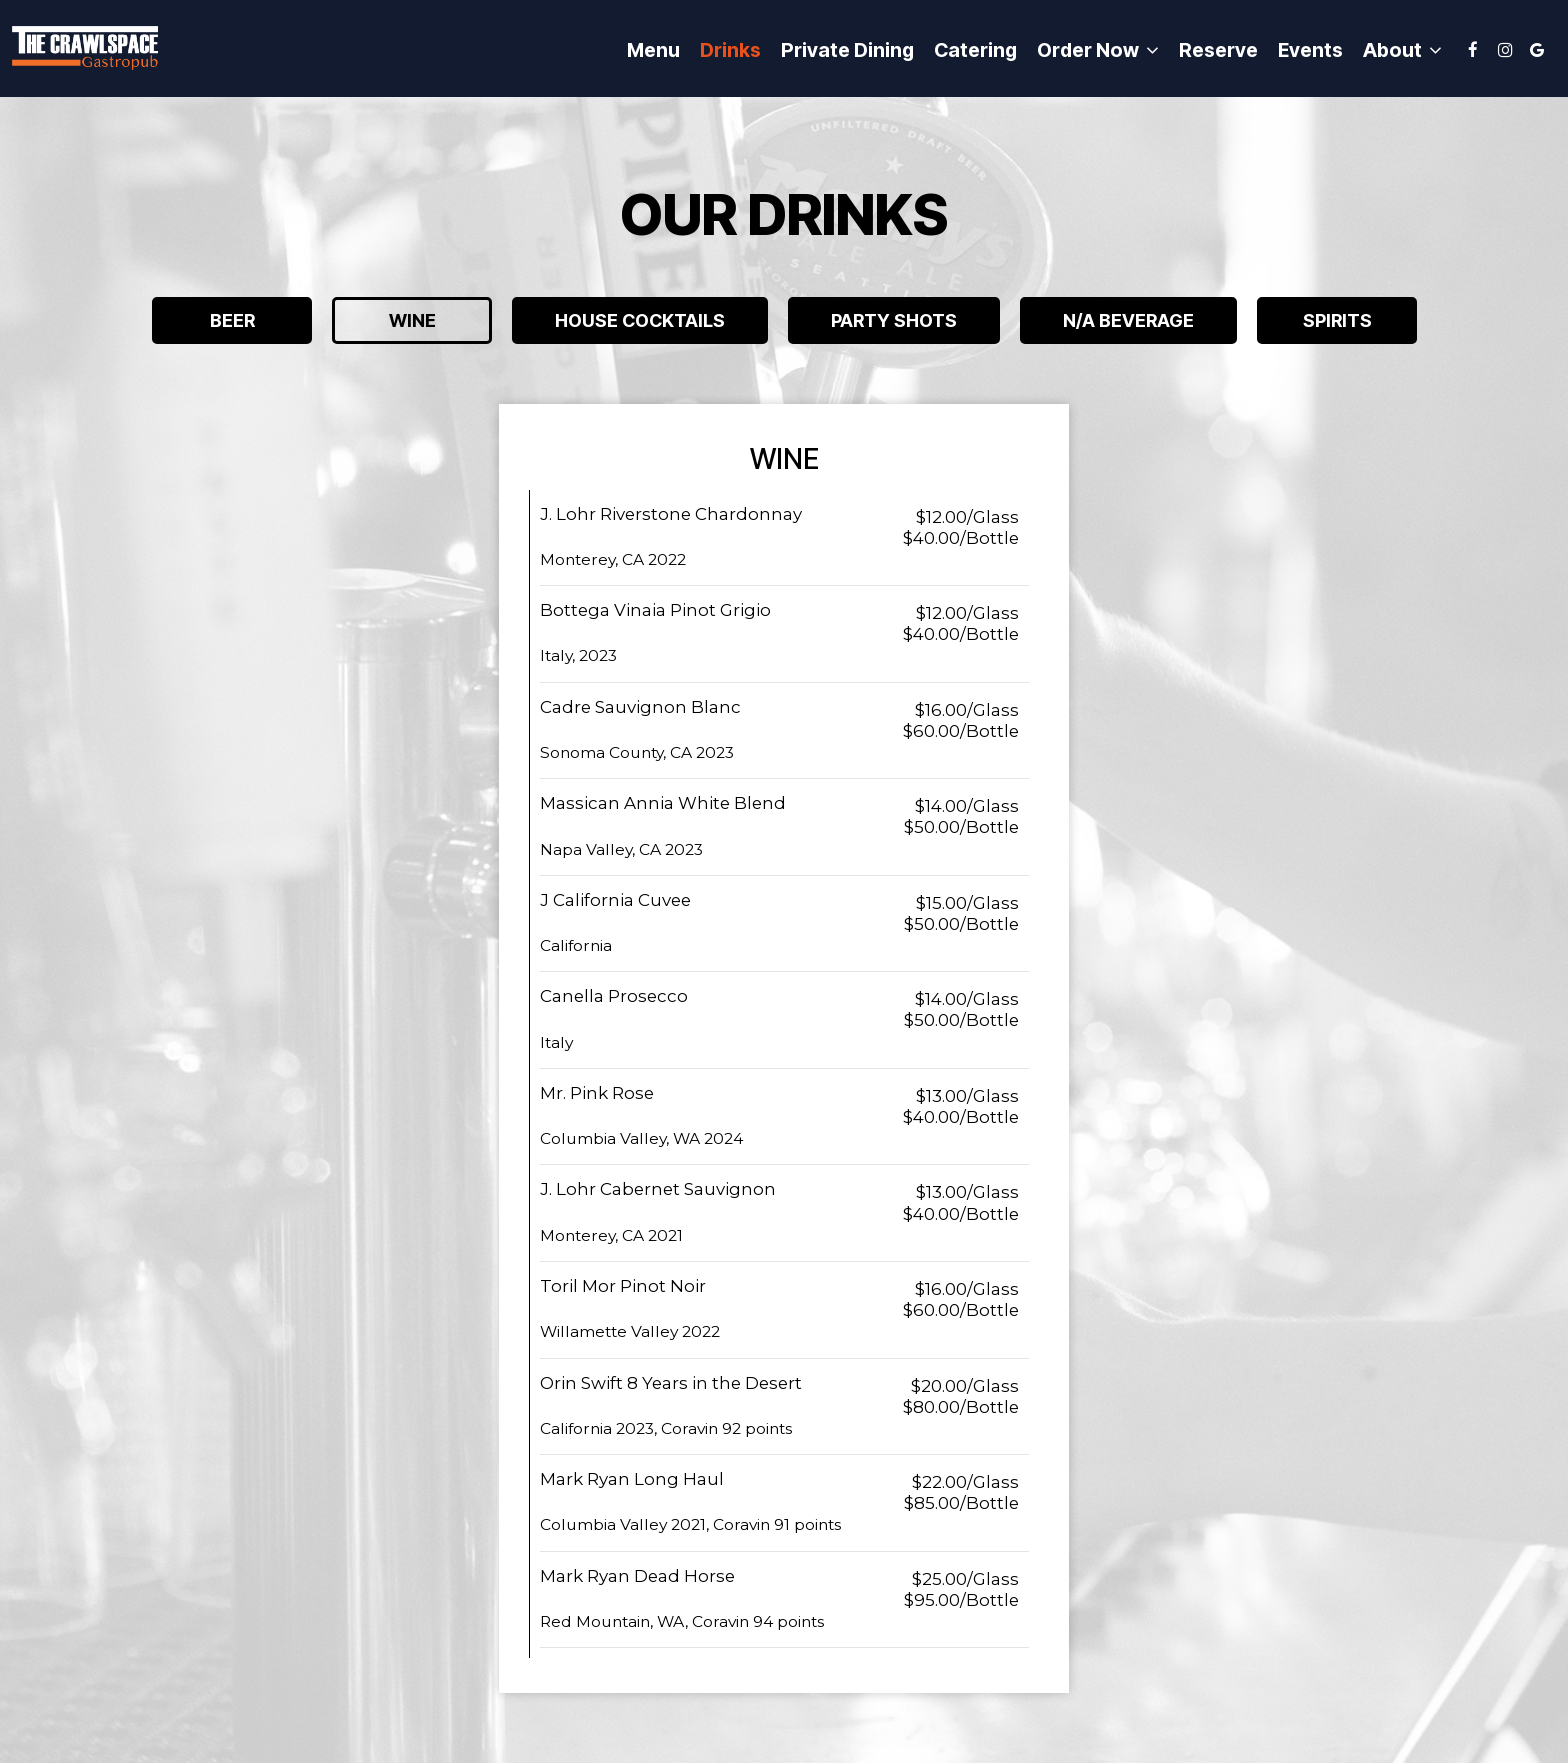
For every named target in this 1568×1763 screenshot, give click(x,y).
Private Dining (847, 50)
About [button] (1402, 50)
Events (1310, 50)
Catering (975, 50)
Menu (653, 50)
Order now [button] (1098, 50)
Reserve (1218, 50)
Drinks (730, 50)
